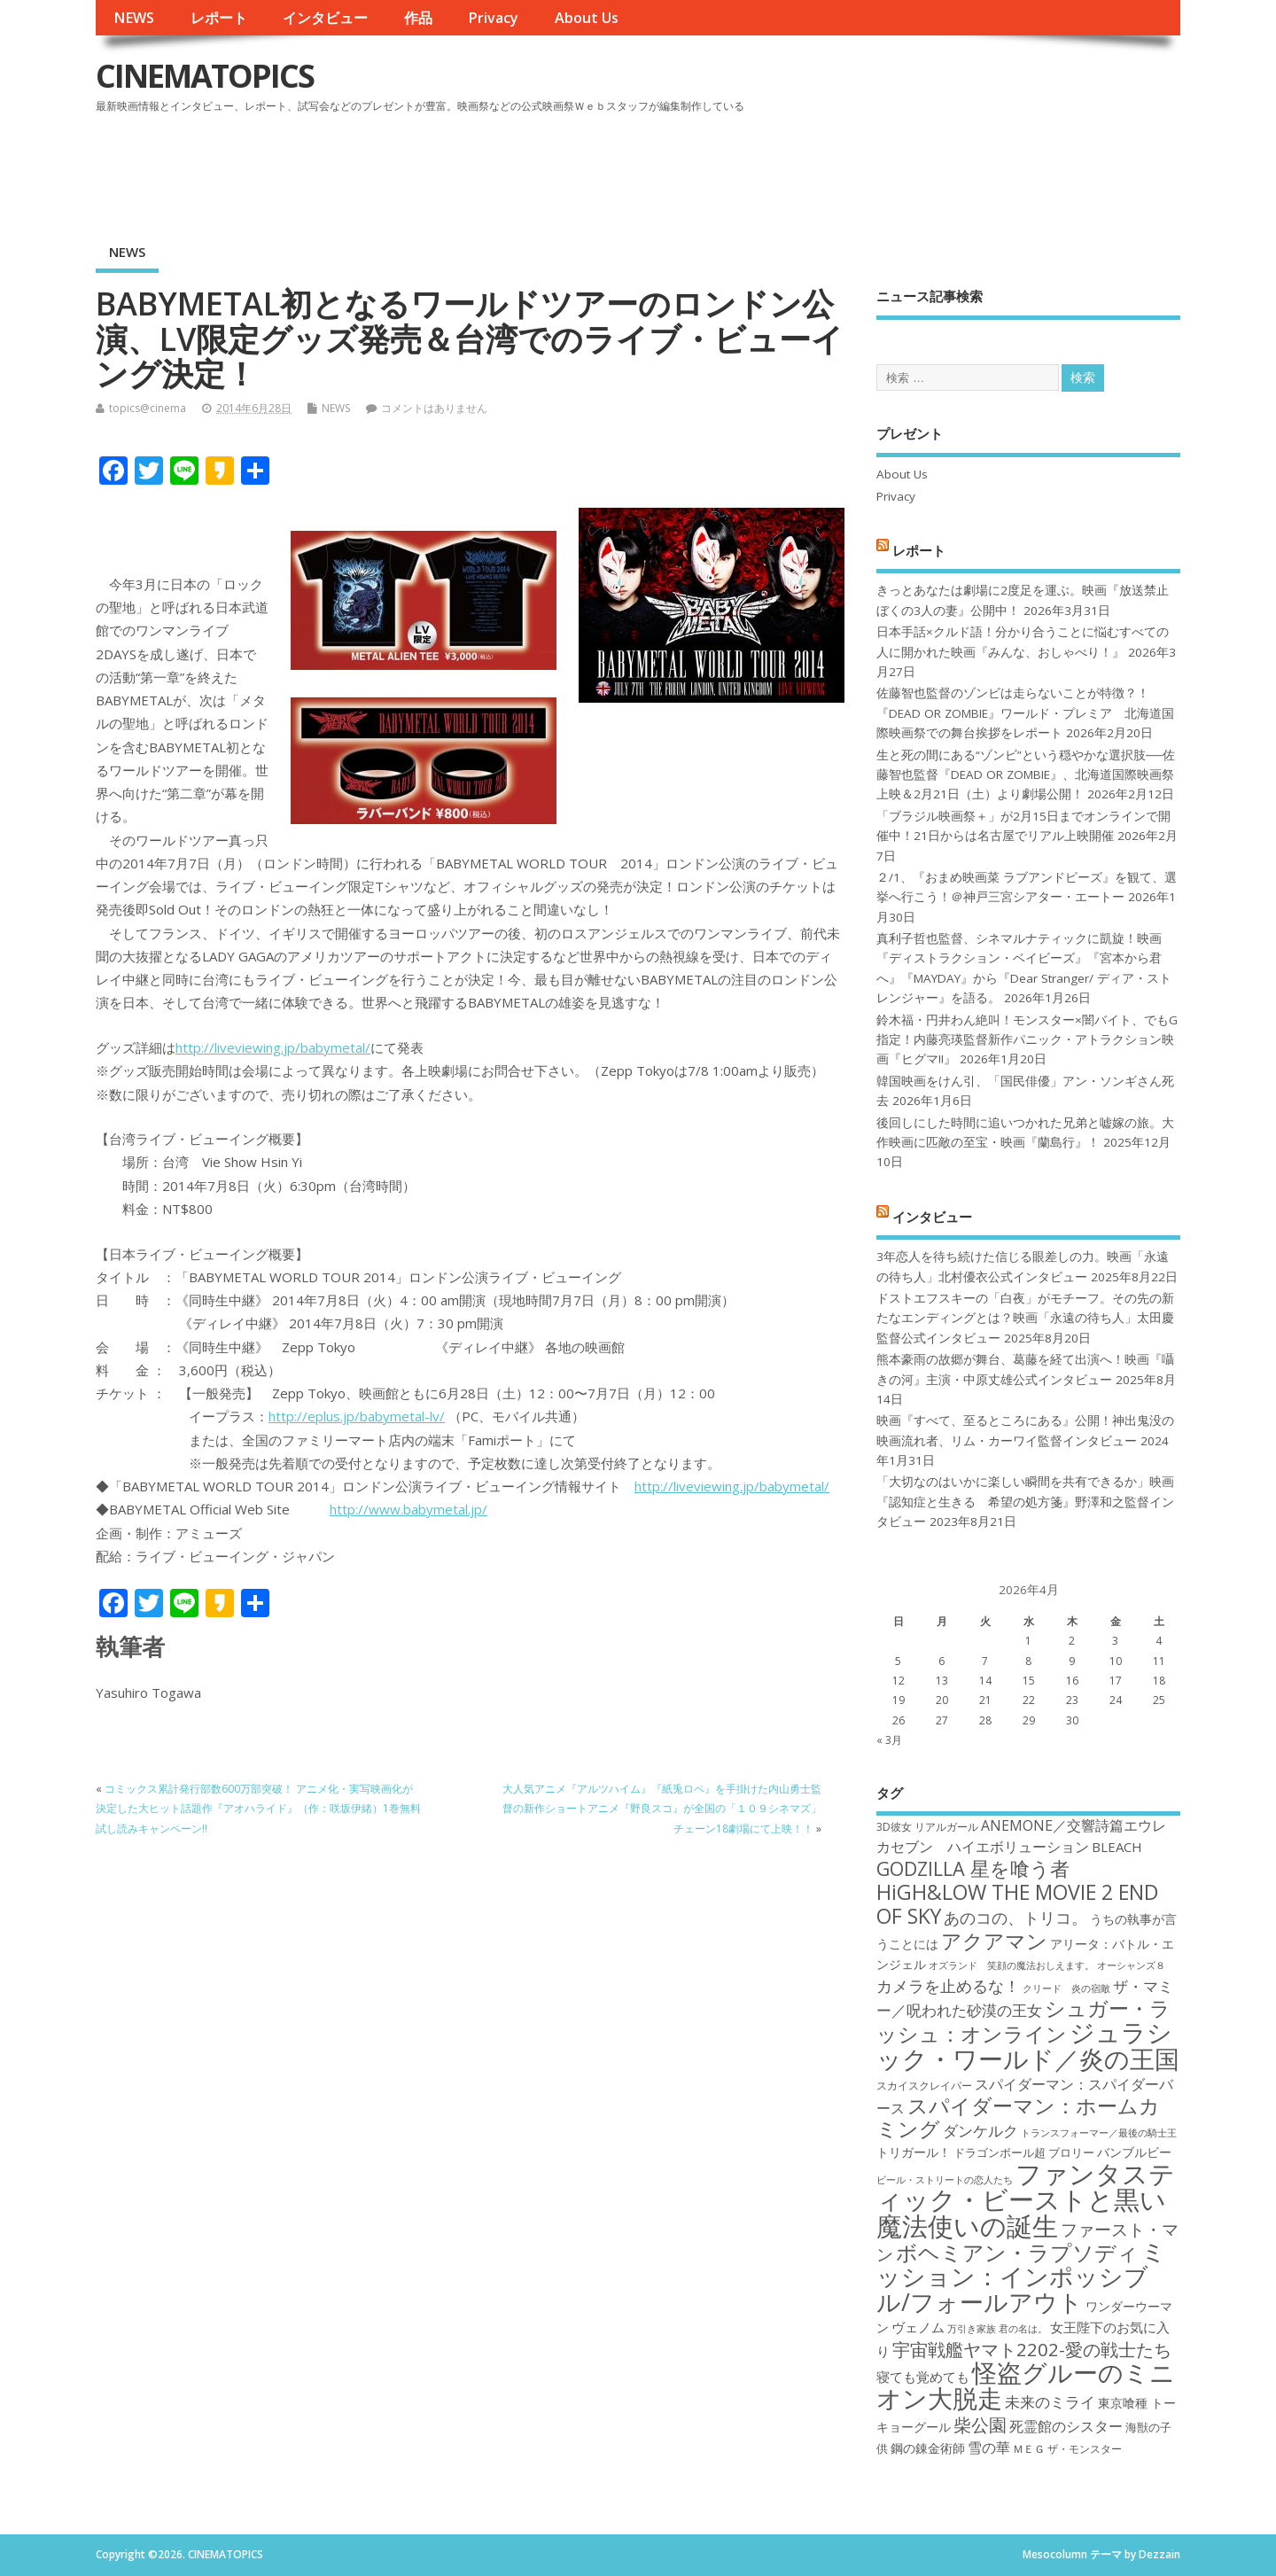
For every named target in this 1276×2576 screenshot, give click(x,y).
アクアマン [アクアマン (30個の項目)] (994, 1940)
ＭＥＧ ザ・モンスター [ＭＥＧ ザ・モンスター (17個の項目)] (1067, 2448)
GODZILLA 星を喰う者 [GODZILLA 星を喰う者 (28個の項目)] (973, 1868)
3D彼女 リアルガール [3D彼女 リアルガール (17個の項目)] (927, 1826)
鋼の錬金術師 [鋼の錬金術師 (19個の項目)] (928, 2448)
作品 (418, 17)
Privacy (493, 17)
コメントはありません (434, 408)
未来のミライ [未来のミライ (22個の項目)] (1050, 2402)
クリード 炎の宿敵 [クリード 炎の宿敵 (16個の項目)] (1066, 1988)
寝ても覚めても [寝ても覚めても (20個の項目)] (922, 2376)
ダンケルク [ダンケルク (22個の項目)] (980, 2131)
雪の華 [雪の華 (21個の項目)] (989, 2447)
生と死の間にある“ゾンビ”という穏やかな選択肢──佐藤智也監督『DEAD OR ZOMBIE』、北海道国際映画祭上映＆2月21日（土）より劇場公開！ (1025, 775)
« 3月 (889, 1739)
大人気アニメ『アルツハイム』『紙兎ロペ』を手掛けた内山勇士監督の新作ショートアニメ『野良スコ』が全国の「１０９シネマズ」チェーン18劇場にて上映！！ (661, 1808)
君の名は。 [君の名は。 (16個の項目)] (1023, 2329)
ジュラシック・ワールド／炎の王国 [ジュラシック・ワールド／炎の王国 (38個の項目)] (1027, 2044)
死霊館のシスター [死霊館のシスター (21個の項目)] (1066, 2426)
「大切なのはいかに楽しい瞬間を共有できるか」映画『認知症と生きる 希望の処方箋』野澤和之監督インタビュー (1025, 1501)
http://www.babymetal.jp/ (408, 1509)
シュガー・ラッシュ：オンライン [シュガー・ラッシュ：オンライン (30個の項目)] (1023, 2021)
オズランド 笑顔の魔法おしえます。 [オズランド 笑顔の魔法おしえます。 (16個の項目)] (1011, 1965)
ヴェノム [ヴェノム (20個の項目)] (918, 2327)
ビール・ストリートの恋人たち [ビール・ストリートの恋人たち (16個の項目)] (944, 2180)
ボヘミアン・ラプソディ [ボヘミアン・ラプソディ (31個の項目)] (1017, 2252)
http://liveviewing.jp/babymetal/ (272, 1047)
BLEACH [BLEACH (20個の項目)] (1117, 1847)
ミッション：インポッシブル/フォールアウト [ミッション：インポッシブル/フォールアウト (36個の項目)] (1021, 2276)
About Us (587, 17)
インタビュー (325, 17)
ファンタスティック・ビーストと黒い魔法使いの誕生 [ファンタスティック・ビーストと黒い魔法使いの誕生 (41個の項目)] (1025, 2200)
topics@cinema (147, 408)
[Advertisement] (842, 167)
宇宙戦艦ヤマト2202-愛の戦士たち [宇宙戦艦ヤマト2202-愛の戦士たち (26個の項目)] (1031, 2349)
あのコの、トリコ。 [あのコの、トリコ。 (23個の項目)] (1015, 1917)
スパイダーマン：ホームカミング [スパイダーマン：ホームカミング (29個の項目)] (1018, 2117)
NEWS (133, 17)
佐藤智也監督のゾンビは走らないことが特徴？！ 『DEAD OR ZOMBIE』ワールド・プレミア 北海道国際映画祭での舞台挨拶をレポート (1025, 713)
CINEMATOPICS (205, 75)
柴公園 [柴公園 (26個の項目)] (980, 2424)
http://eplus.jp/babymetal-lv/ (356, 1416)
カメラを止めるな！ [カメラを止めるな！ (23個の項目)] (948, 1985)
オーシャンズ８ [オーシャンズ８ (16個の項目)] (1131, 1965)
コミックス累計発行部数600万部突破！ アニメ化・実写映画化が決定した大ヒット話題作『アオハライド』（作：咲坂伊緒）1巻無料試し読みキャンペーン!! (258, 1808)
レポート (219, 17)
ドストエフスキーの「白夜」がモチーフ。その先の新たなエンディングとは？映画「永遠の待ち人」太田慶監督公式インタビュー (1025, 1318)
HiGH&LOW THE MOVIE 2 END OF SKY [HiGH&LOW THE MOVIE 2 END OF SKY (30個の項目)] (1017, 1904)
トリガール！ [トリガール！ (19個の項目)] (913, 2152)
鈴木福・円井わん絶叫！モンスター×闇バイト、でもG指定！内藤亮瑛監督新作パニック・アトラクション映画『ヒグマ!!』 (1027, 1040)
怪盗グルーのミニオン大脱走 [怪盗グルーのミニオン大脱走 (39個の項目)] (1025, 2385)
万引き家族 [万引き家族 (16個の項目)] (971, 2329)
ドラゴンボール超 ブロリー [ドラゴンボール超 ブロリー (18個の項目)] (1023, 2152)
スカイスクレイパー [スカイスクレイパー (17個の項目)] (924, 2085)
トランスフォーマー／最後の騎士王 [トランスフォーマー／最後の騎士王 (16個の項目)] (1099, 2133)
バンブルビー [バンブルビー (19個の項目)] (1134, 2152)
